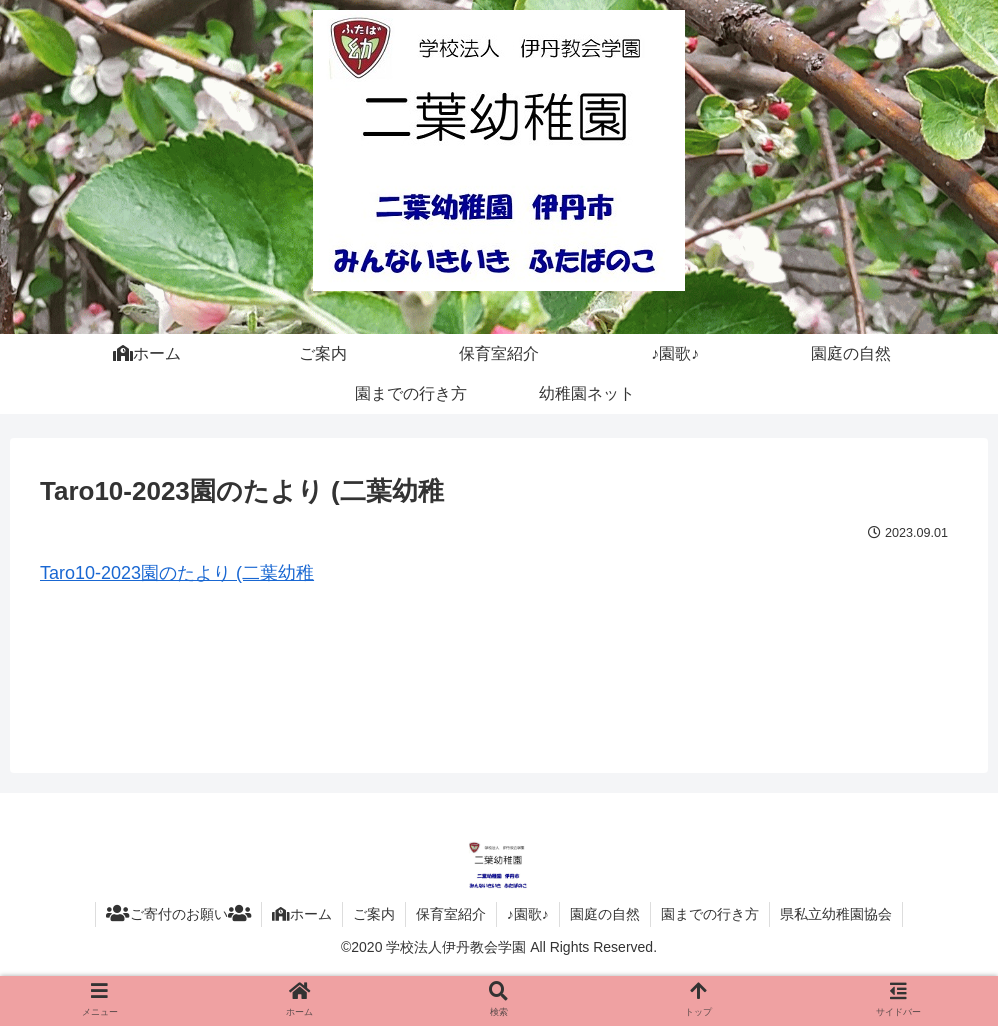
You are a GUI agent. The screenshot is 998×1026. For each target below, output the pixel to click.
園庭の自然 (605, 914)
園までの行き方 (710, 914)
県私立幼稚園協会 (836, 914)
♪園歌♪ (528, 914)
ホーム (302, 914)
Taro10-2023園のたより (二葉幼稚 (177, 573)
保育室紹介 (451, 914)
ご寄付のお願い (178, 914)
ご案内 (374, 914)
